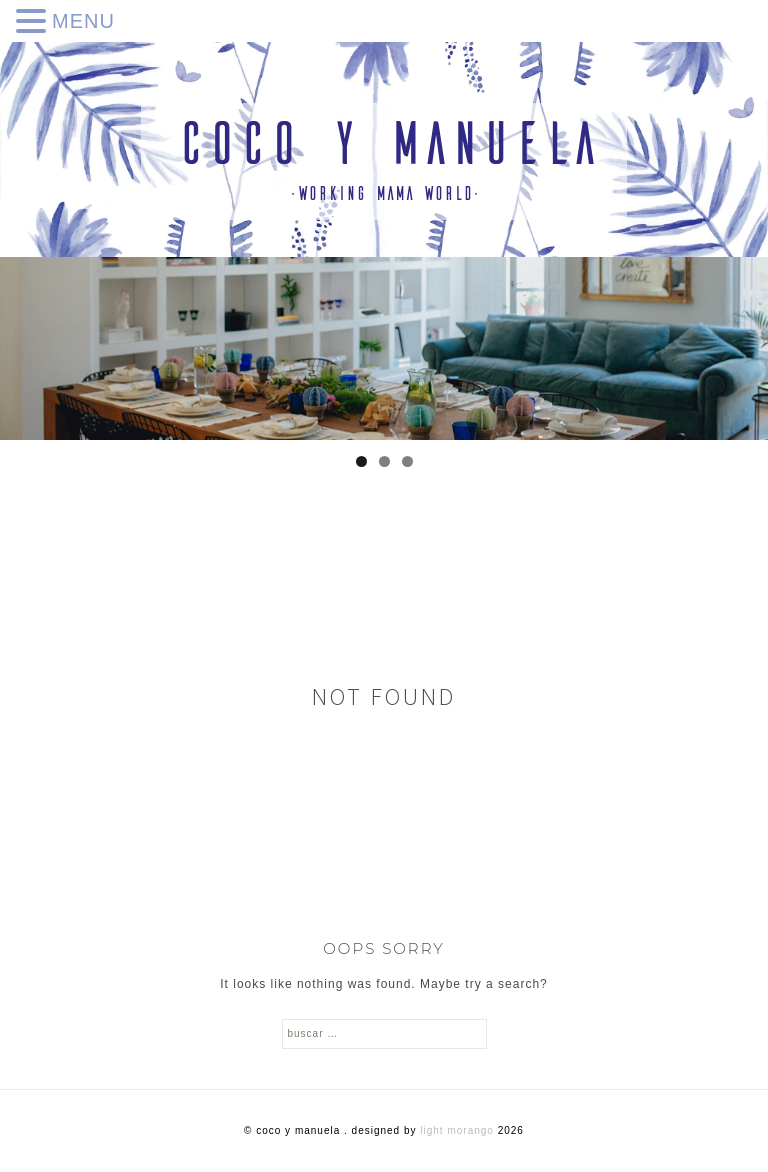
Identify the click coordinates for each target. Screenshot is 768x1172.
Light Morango (457, 1130)
